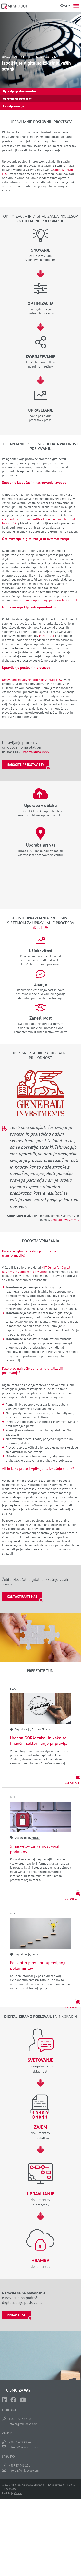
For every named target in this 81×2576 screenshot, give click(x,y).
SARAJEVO (8, 2456)
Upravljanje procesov (17, 98)
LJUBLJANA (9, 2410)
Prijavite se (16, 2315)
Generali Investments (65, 1220)
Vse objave (72, 1782)
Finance (36, 1729)
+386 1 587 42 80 (20, 2419)
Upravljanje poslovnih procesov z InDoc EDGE (33, 680)
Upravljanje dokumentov (20, 91)
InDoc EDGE (47, 636)
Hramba (36, 1954)
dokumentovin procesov (40, 2199)
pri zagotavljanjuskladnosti (40, 2065)
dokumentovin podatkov (40, 2132)
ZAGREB (7, 2433)
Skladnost (48, 1729)
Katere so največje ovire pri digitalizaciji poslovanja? (32, 1370)
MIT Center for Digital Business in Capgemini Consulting (36, 1269)
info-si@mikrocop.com (23, 2424)
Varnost (35, 1837)
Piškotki (71, 2484)
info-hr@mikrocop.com (23, 2447)
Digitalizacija (22, 1729)
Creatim (18, 2493)
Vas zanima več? (36, 752)
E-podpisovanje (13, 106)
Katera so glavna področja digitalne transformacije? (29, 1253)
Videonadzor (10, 2489)
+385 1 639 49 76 (20, 2442)
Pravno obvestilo (55, 2484)
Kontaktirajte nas (22, 1596)
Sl (66, 6)
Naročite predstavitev (25, 764)
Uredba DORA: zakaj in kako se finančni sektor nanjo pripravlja (38, 1740)
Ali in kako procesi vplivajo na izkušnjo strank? (38, 1468)
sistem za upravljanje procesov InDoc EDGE (49, 600)
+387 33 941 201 (19, 2465)
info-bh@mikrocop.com (24, 2470)
